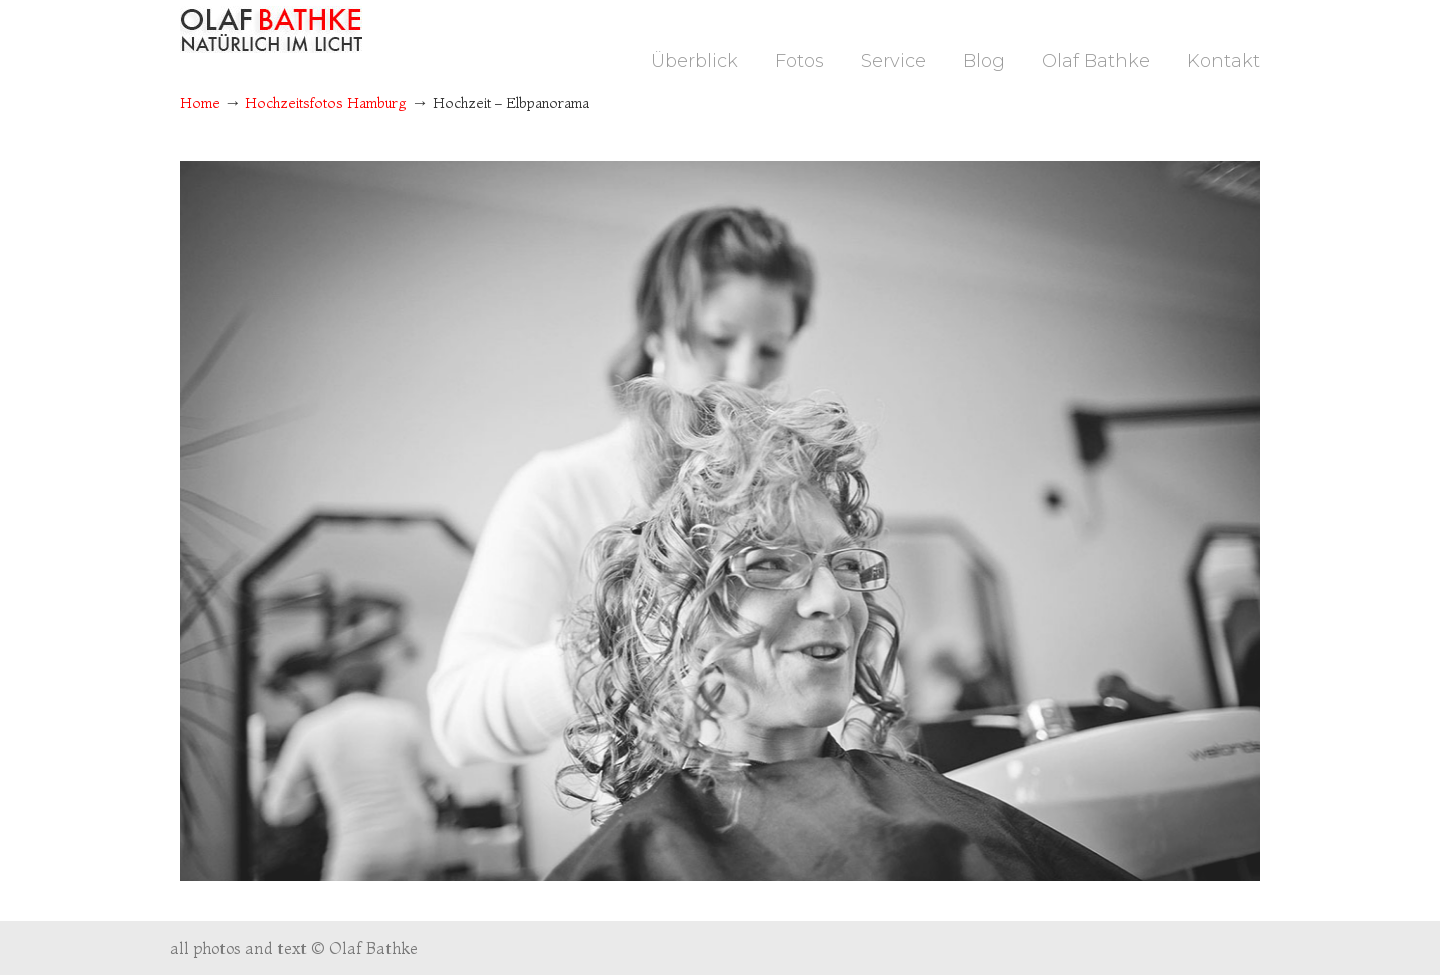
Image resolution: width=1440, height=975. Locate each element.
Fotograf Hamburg (271, 29)
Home (200, 103)
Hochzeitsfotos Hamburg (326, 103)
